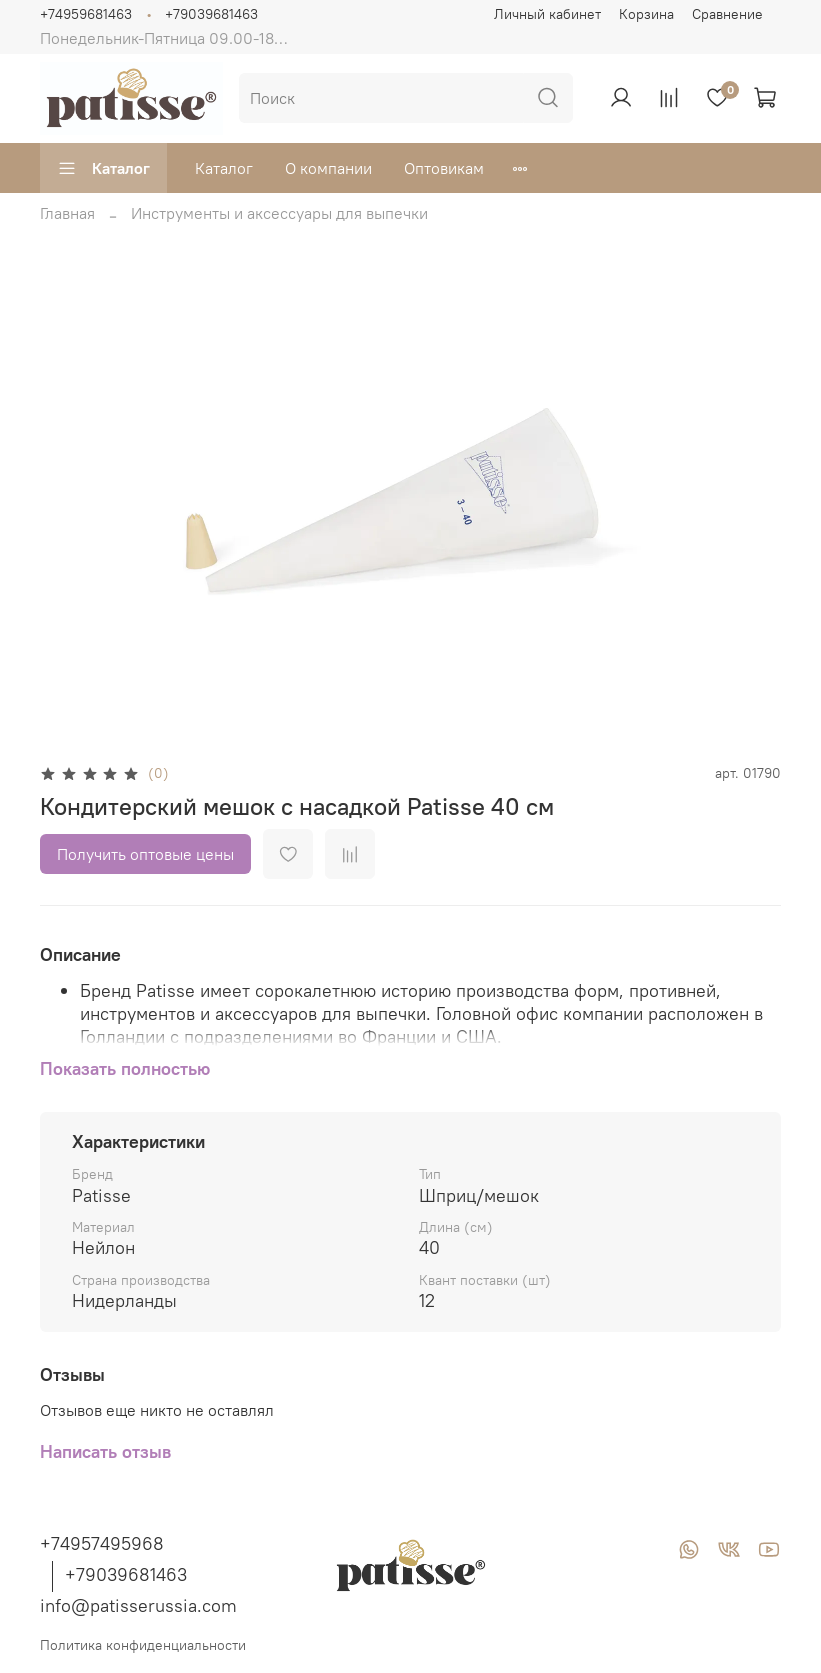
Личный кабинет (547, 14)
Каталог (103, 168)
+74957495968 (102, 1543)
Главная (67, 213)
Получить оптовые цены (145, 854)
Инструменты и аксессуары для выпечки (279, 213)
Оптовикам (444, 168)
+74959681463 (86, 14)
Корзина (646, 14)
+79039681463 (211, 14)
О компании (328, 168)
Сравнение (727, 14)
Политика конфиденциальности (143, 1645)
